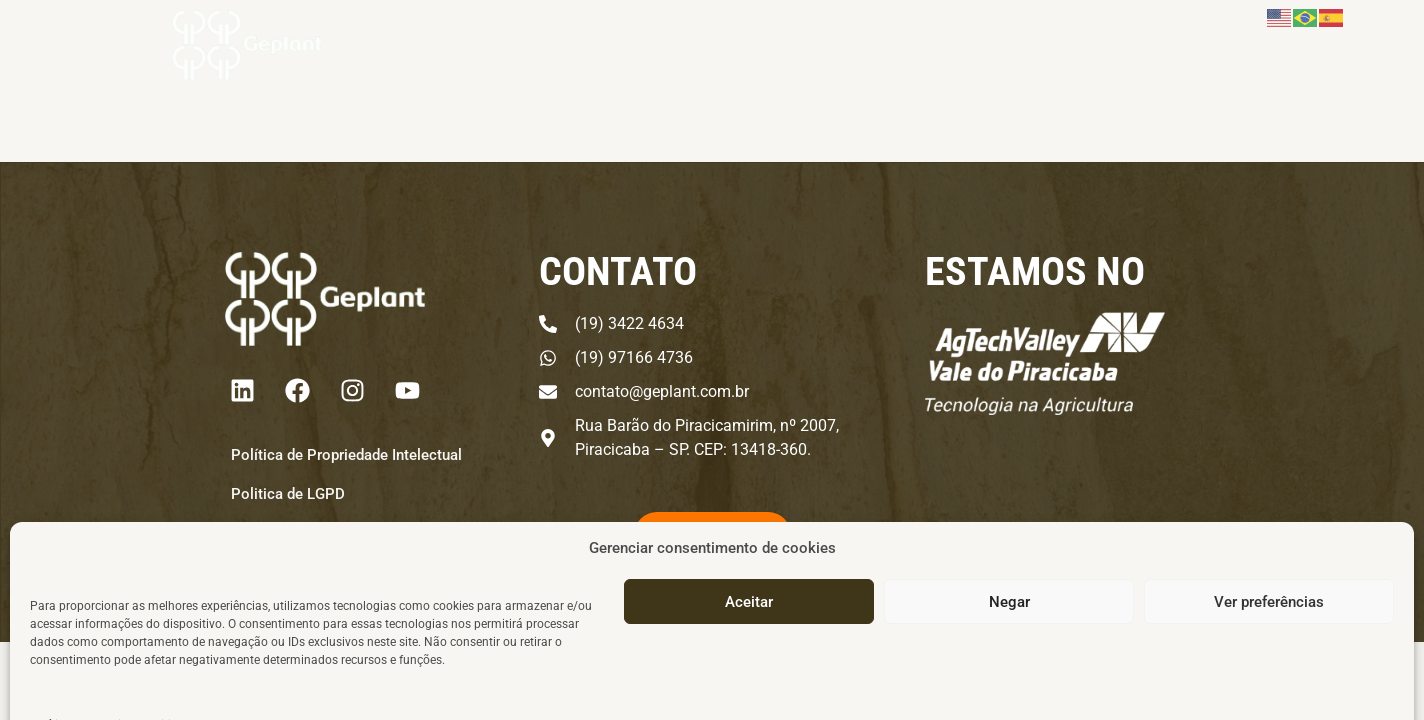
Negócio (611, 62)
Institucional (869, 62)
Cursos (985, 61)
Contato (1166, 61)
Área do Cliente (1282, 61)
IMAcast (1074, 61)
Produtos (733, 62)
